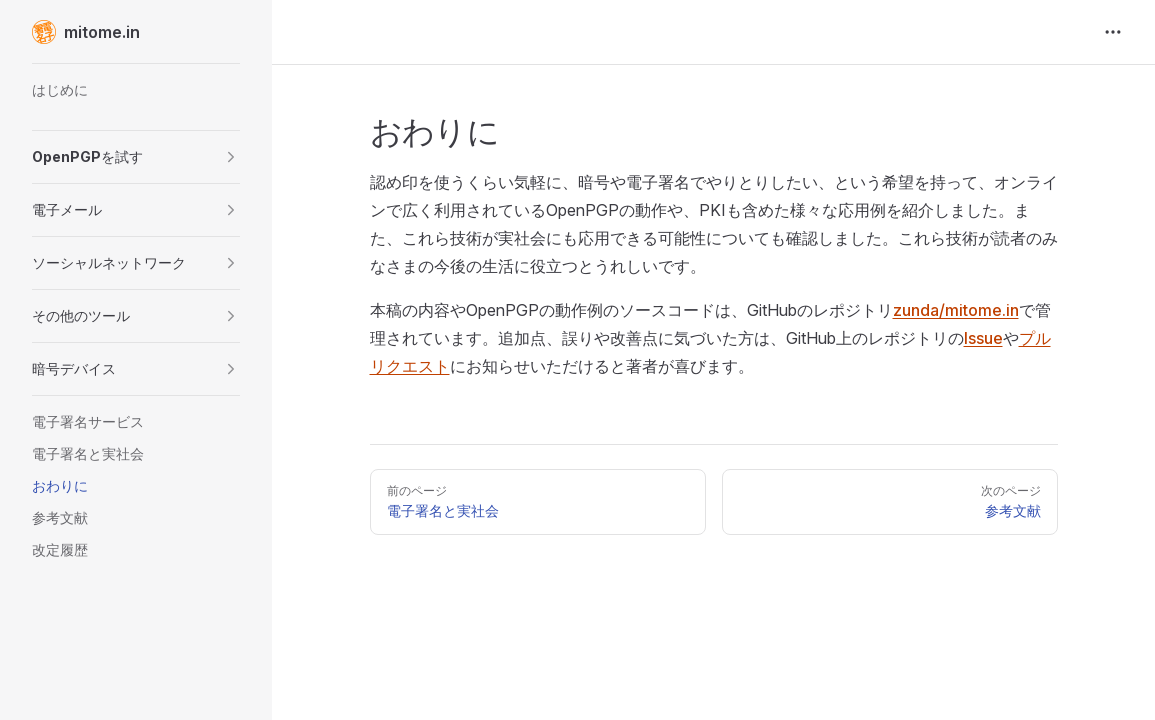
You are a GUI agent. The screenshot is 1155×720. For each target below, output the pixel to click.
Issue (983, 338)
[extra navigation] (1113, 32)
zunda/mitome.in (956, 310)
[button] (136, 157)
